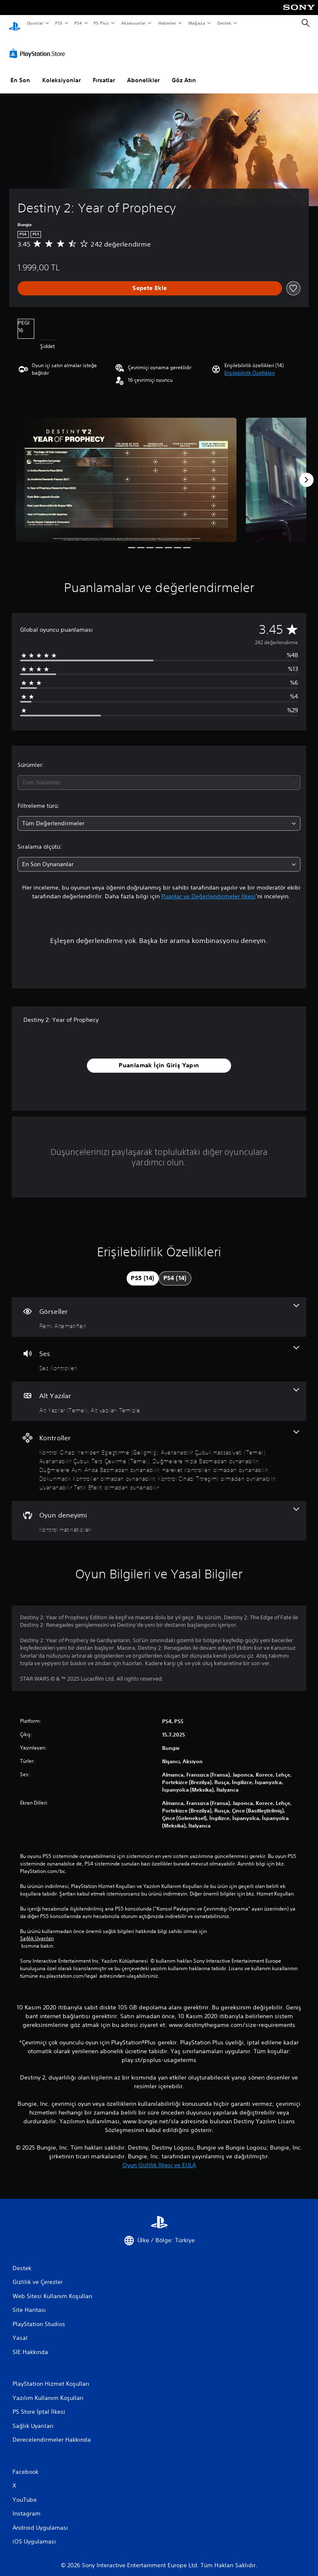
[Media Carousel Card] (126, 472)
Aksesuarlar (133, 23)
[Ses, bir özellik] (159, 1351)
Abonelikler (143, 72)
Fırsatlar (104, 72)
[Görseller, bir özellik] (159, 1309)
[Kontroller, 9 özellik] (159, 1453)
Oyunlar (34, 23)
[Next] (306, 472)
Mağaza (196, 23)
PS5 (59, 23)
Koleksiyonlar (61, 72)
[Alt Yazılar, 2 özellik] (159, 1393)
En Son (20, 72)
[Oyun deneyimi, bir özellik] (159, 1512)
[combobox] (159, 774)
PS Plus (101, 23)
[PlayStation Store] (39, 45)
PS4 (78, 23)
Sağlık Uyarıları (37, 1930)
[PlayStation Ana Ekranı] (15, 23)
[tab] (142, 1270)
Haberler (167, 23)
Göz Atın (184, 72)
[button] (249, 365)
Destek (224, 23)
